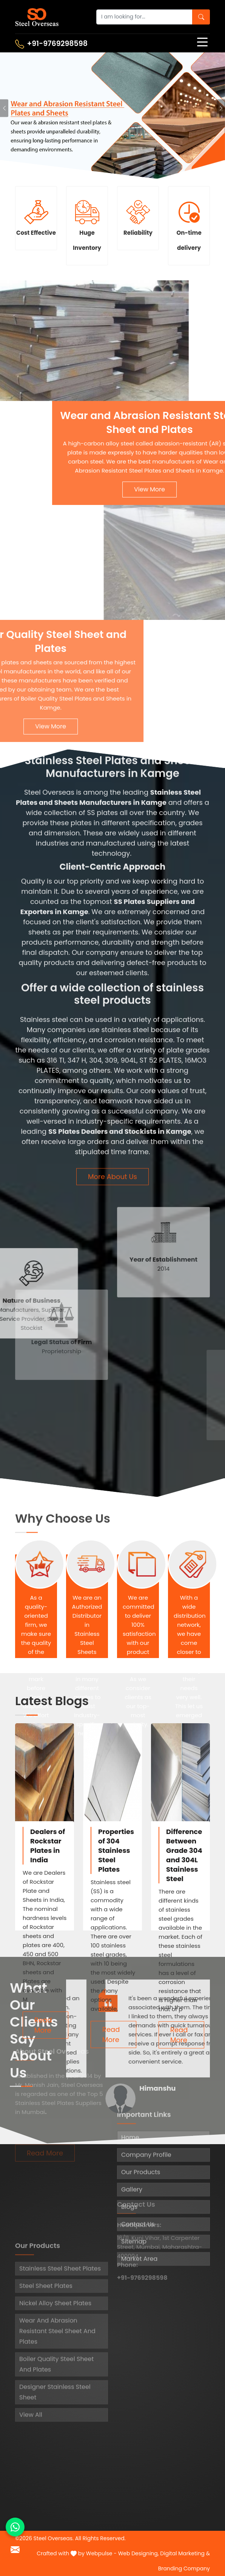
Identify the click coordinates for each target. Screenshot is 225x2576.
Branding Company (184, 2568)
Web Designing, (138, 2553)
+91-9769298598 (51, 43)
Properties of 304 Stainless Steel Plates (116, 1850)
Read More (43, 2025)
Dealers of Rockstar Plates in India (47, 1846)
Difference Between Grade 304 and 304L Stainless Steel (184, 1855)
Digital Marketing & (185, 2553)
